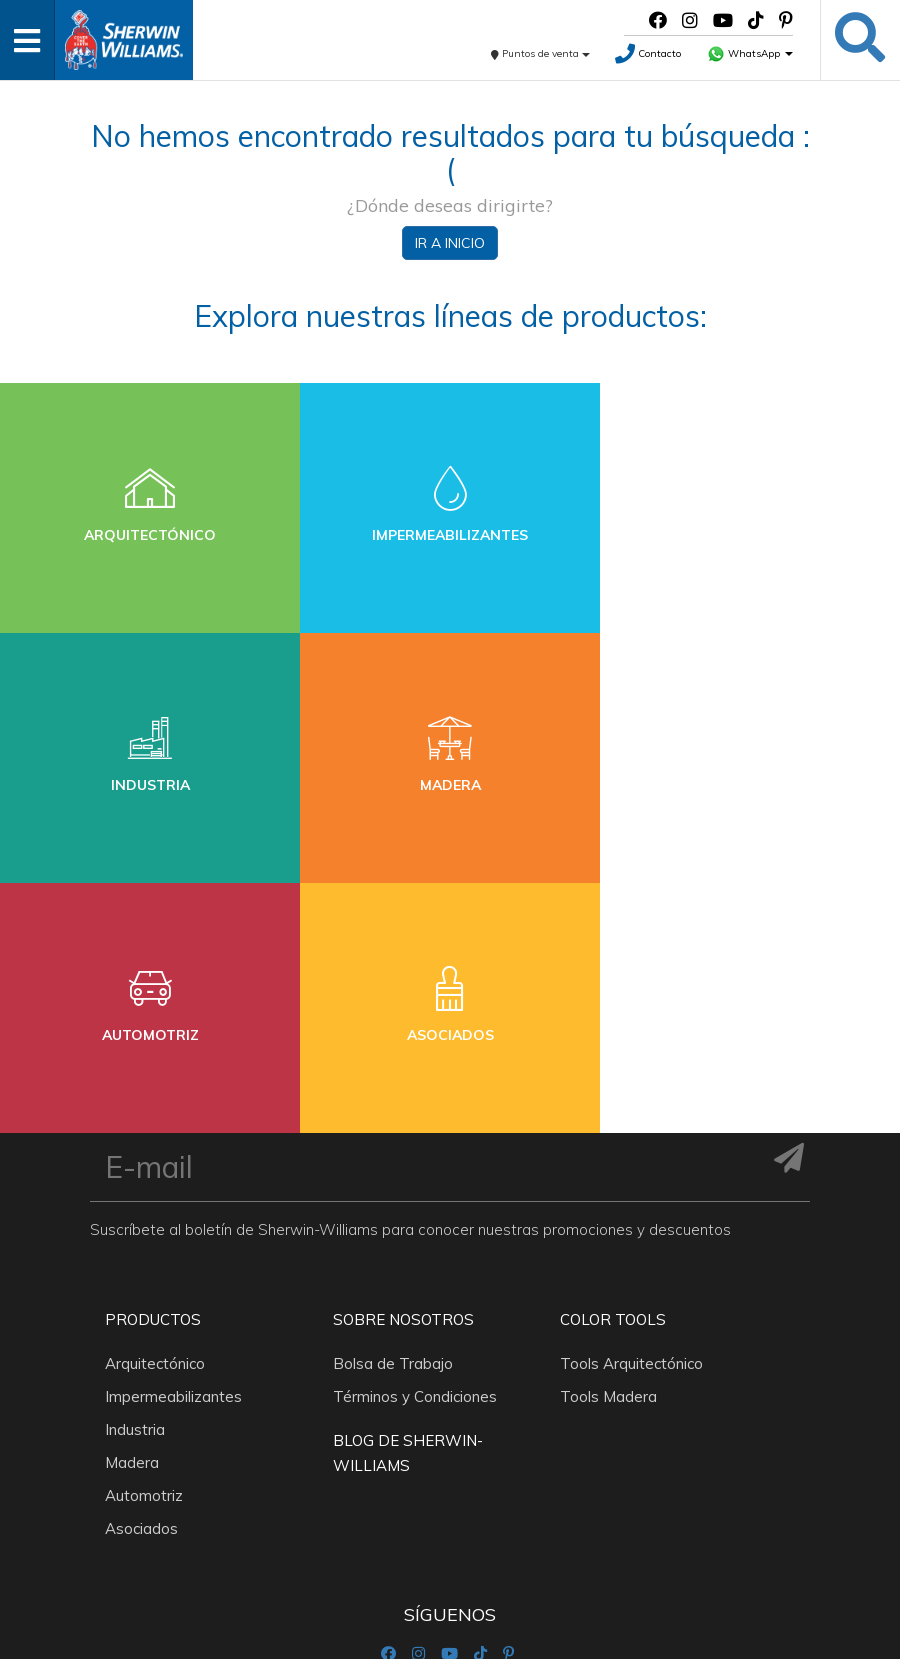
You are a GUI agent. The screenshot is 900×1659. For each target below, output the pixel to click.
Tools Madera (608, 1146)
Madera (132, 1212)
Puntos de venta (540, 53)
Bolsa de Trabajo (393, 1113)
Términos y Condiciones (415, 1146)
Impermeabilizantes (173, 1146)
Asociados (141, 1278)
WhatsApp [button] (750, 53)
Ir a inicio (450, 243)
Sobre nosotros (403, 1069)
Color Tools (613, 1069)
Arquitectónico (155, 1113)
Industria (135, 1179)
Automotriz (144, 1245)
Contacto (648, 53)
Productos (153, 1069)
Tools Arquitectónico (631, 1113)
